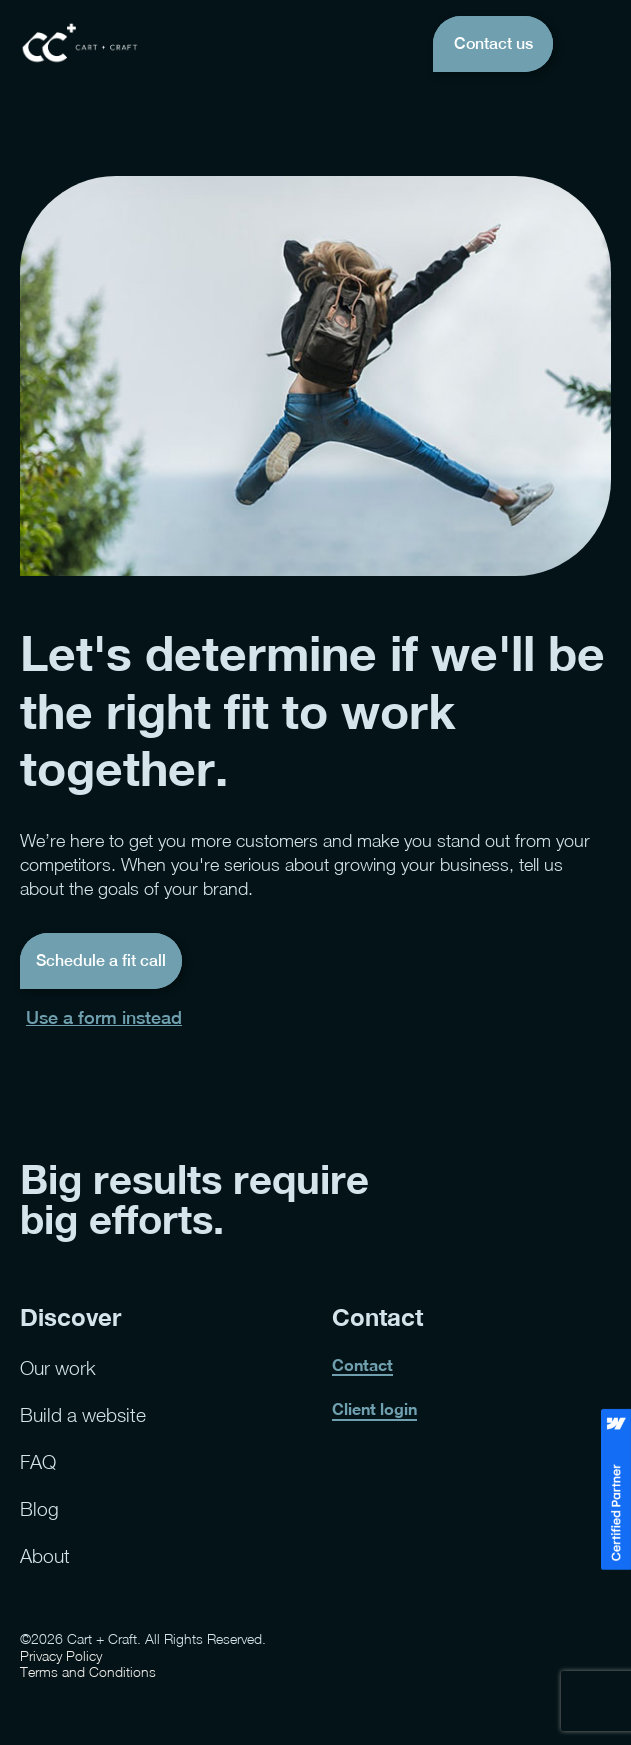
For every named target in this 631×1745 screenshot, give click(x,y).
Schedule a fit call (101, 960)
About (45, 1555)
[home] (80, 43)
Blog (39, 1508)
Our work (58, 1367)
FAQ (38, 1461)
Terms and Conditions (88, 1672)
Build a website (83, 1414)
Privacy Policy (61, 1656)
